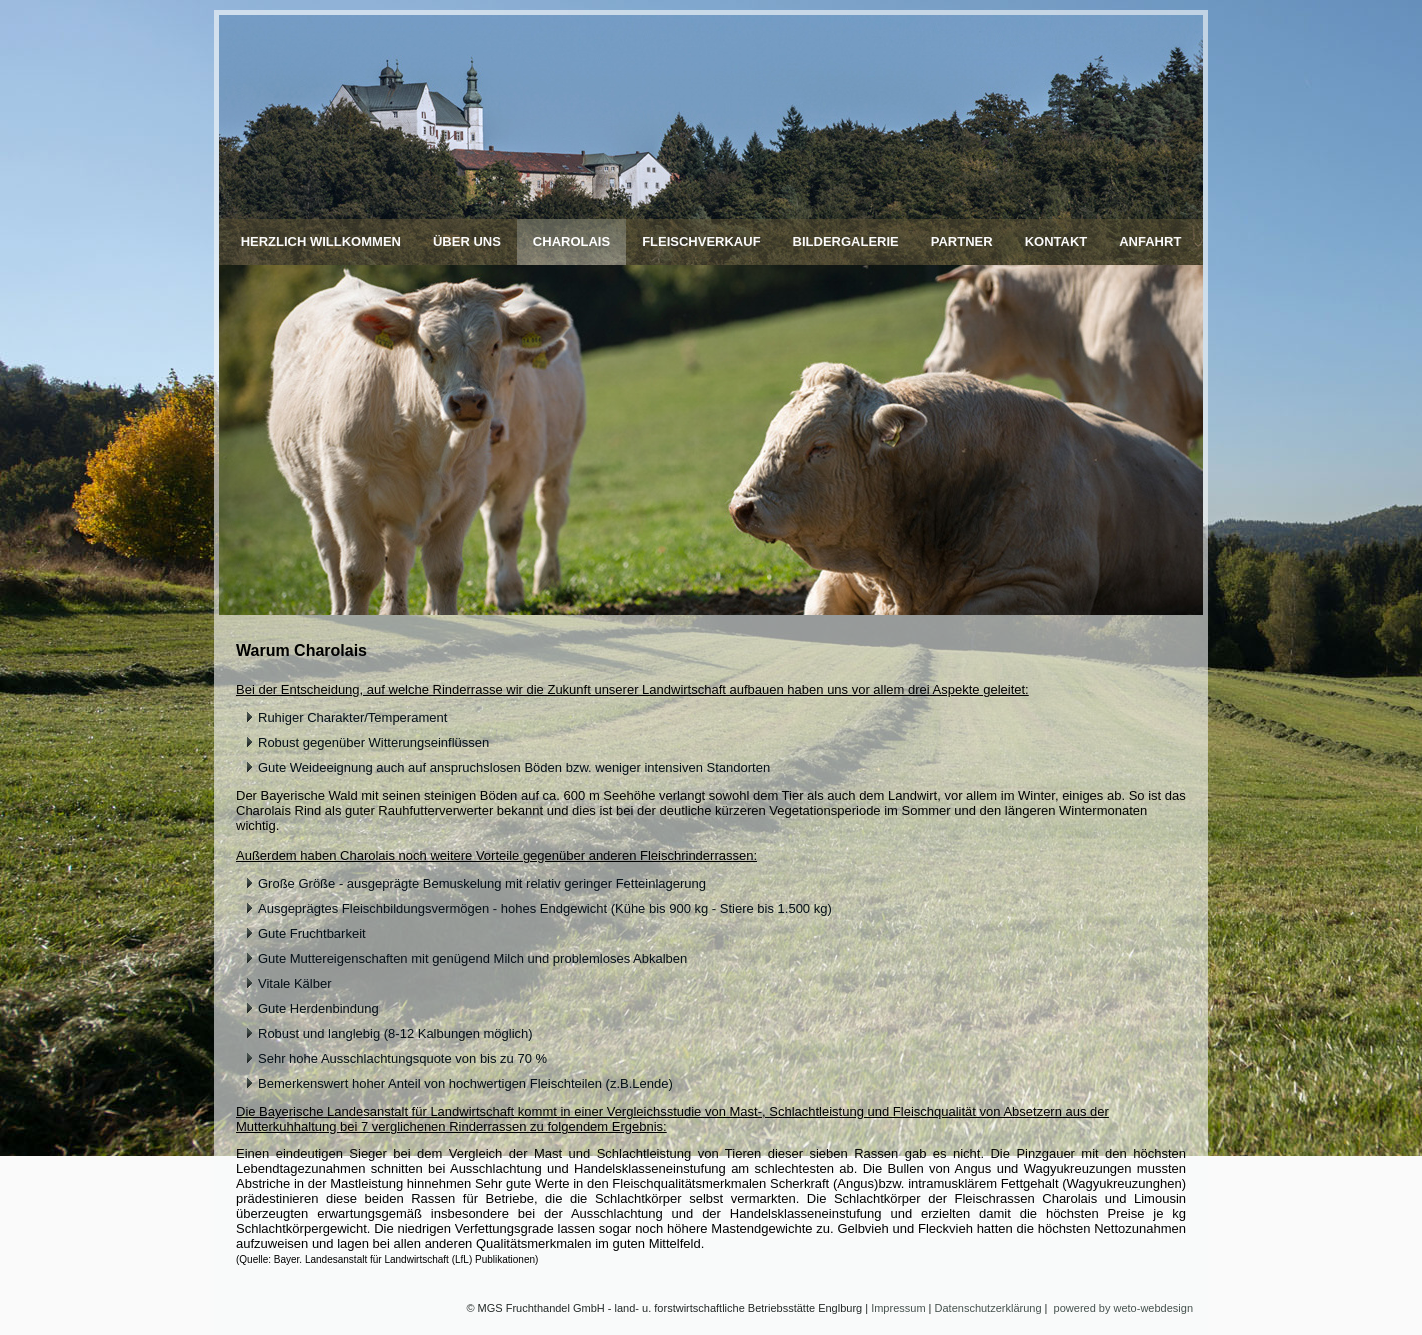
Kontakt (1056, 241)
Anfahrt (1150, 241)
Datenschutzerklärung (988, 1308)
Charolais (571, 241)
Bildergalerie (846, 241)
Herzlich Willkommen (321, 241)
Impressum (898, 1308)
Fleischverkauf (701, 241)
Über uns (467, 241)
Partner (962, 241)
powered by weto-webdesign (1123, 1308)
